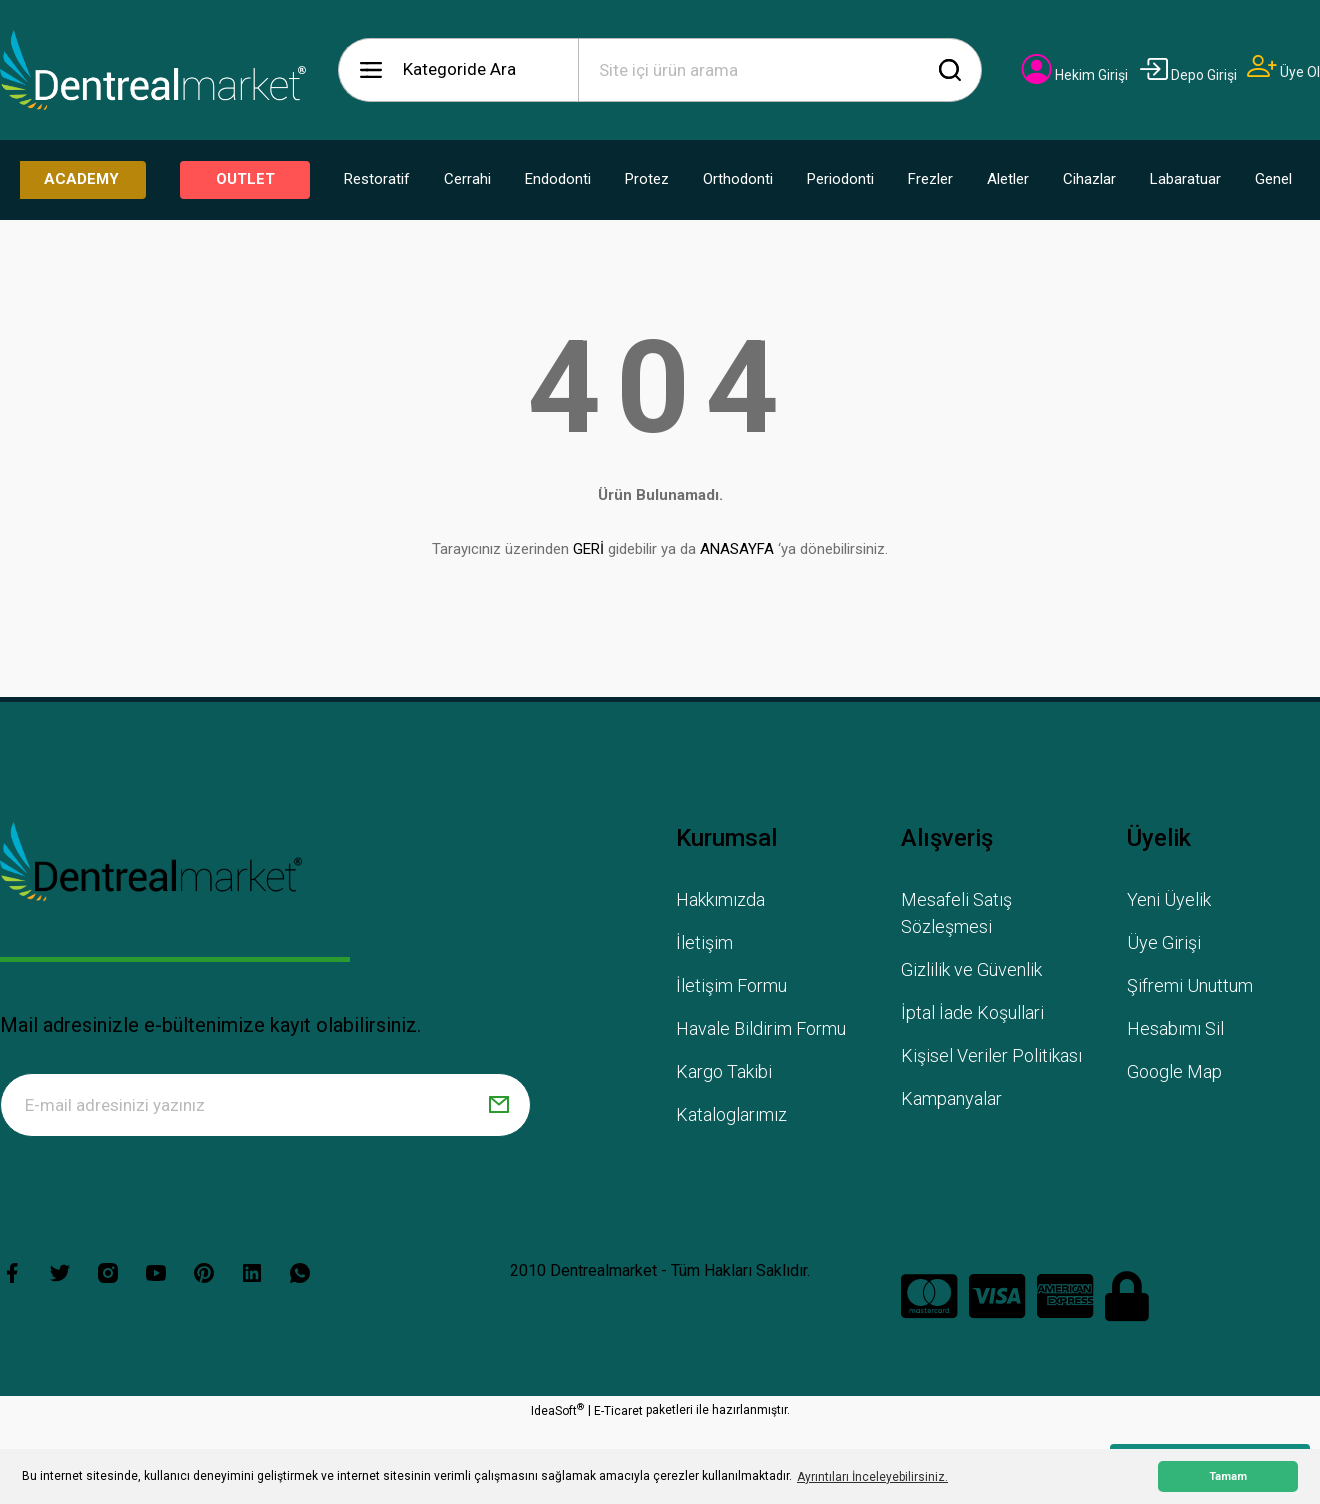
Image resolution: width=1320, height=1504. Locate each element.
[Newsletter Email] (265, 1105)
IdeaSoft (557, 1410)
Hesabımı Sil (1175, 1028)
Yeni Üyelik (1169, 899)
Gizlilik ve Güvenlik (971, 969)
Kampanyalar (951, 1098)
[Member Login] (1075, 75)
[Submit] (499, 1105)
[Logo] (153, 70)
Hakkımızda (720, 899)
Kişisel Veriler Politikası (991, 1055)
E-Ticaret (618, 1411)
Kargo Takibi (724, 1071)
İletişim (704, 942)
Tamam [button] (1228, 1476)
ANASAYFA (737, 549)
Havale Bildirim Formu (761, 1028)
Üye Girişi (1164, 942)
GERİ (588, 549)
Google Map (1174, 1071)
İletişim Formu (731, 985)
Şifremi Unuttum (1190, 985)
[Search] (780, 70)
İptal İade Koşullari (972, 1012)
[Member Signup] (1283, 72)
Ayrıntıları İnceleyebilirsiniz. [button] (872, 1477)
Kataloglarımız (731, 1114)
